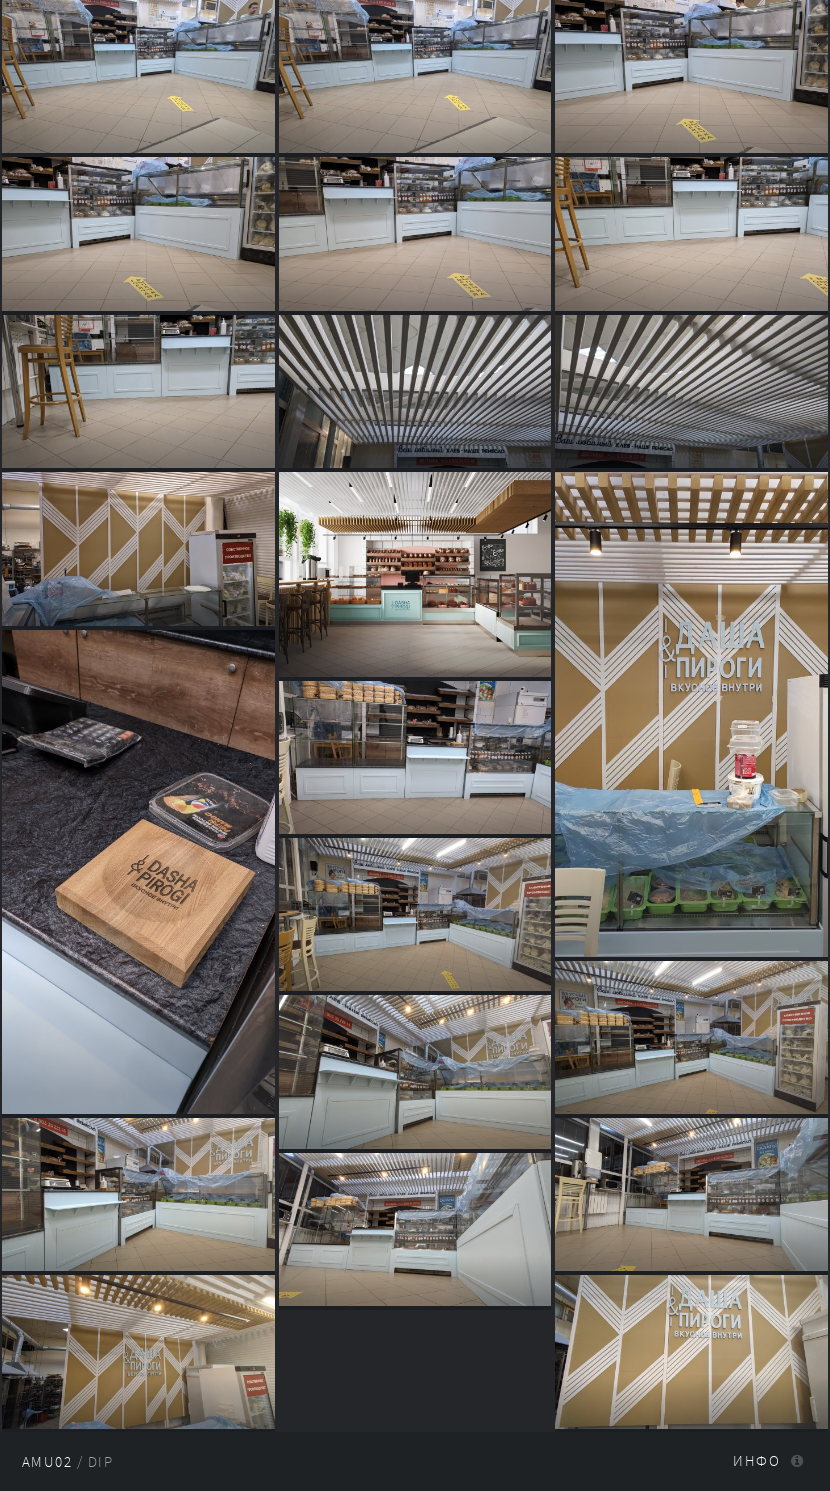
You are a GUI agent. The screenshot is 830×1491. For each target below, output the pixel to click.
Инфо (756, 1461)
